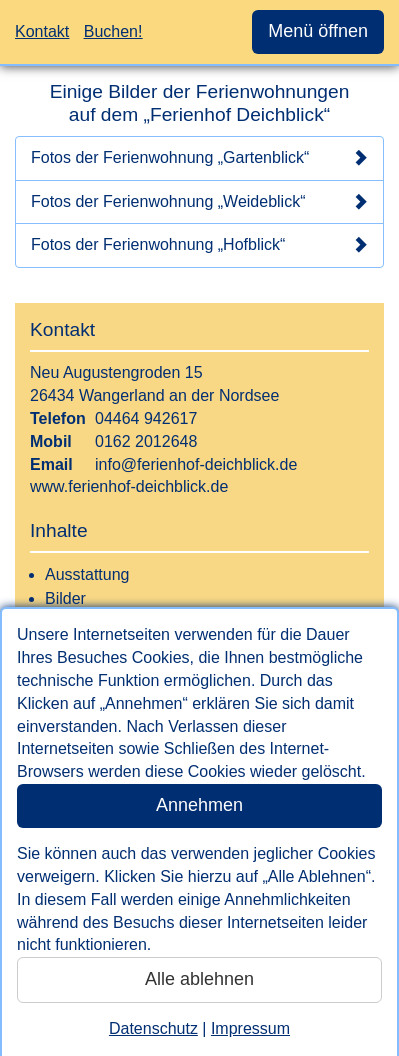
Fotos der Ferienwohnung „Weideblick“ (199, 202)
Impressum (250, 1028)
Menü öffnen (318, 31)
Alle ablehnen (199, 979)
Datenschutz (153, 1028)
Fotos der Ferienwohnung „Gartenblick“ (199, 158)
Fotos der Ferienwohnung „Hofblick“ (199, 245)
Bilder (65, 598)
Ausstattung (87, 574)
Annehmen (199, 805)
